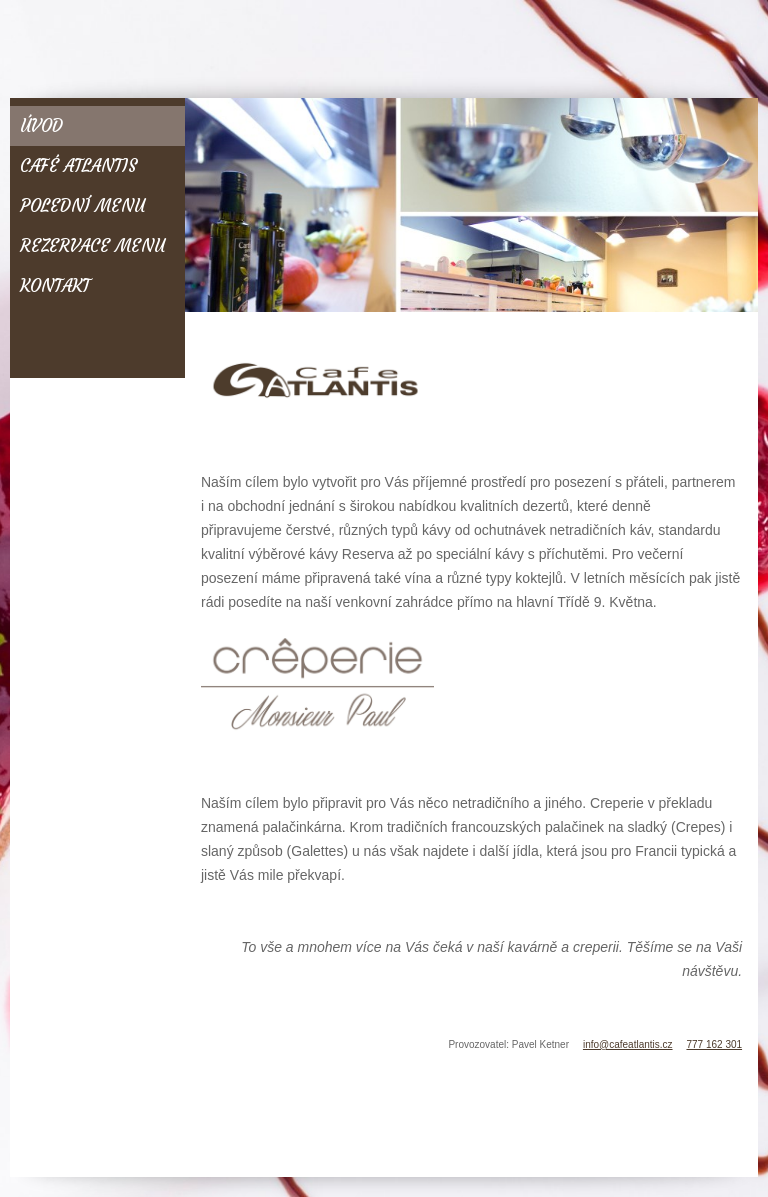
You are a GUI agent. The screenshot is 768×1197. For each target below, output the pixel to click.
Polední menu (82, 206)
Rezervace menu (92, 246)
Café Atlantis (78, 166)
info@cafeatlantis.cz (628, 1044)
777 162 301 (714, 1044)
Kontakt (55, 286)
